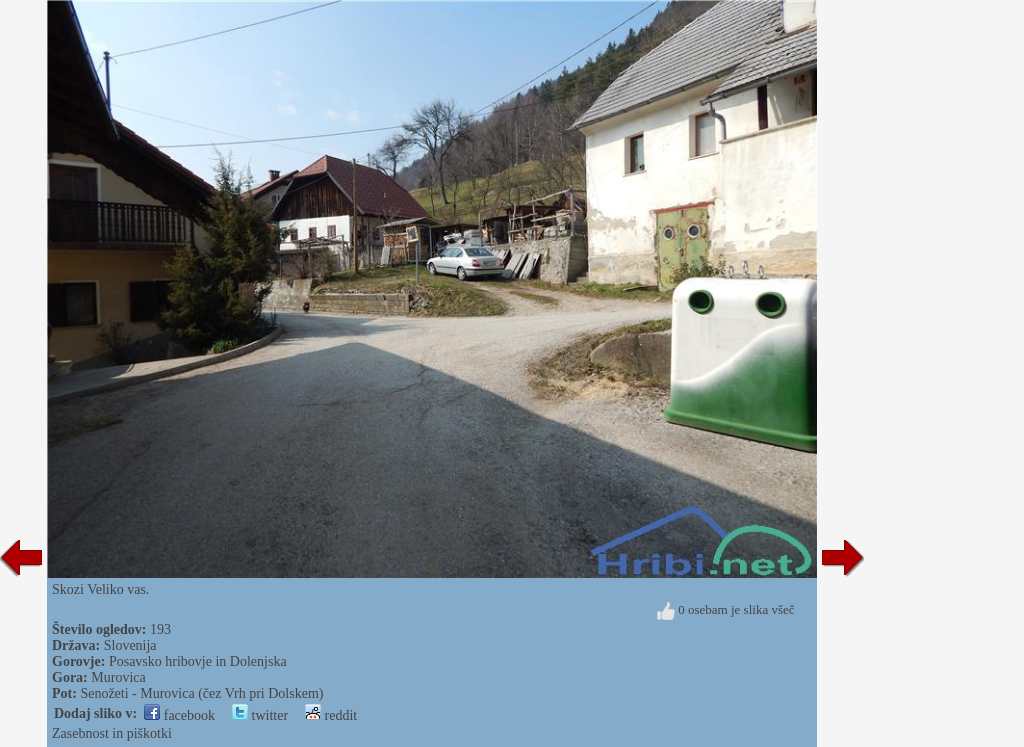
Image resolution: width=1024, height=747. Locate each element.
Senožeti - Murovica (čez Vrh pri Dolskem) (201, 693)
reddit (331, 715)
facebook (179, 715)
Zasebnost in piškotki (112, 733)
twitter (260, 715)
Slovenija (130, 645)
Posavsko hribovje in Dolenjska (198, 661)
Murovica (118, 677)
